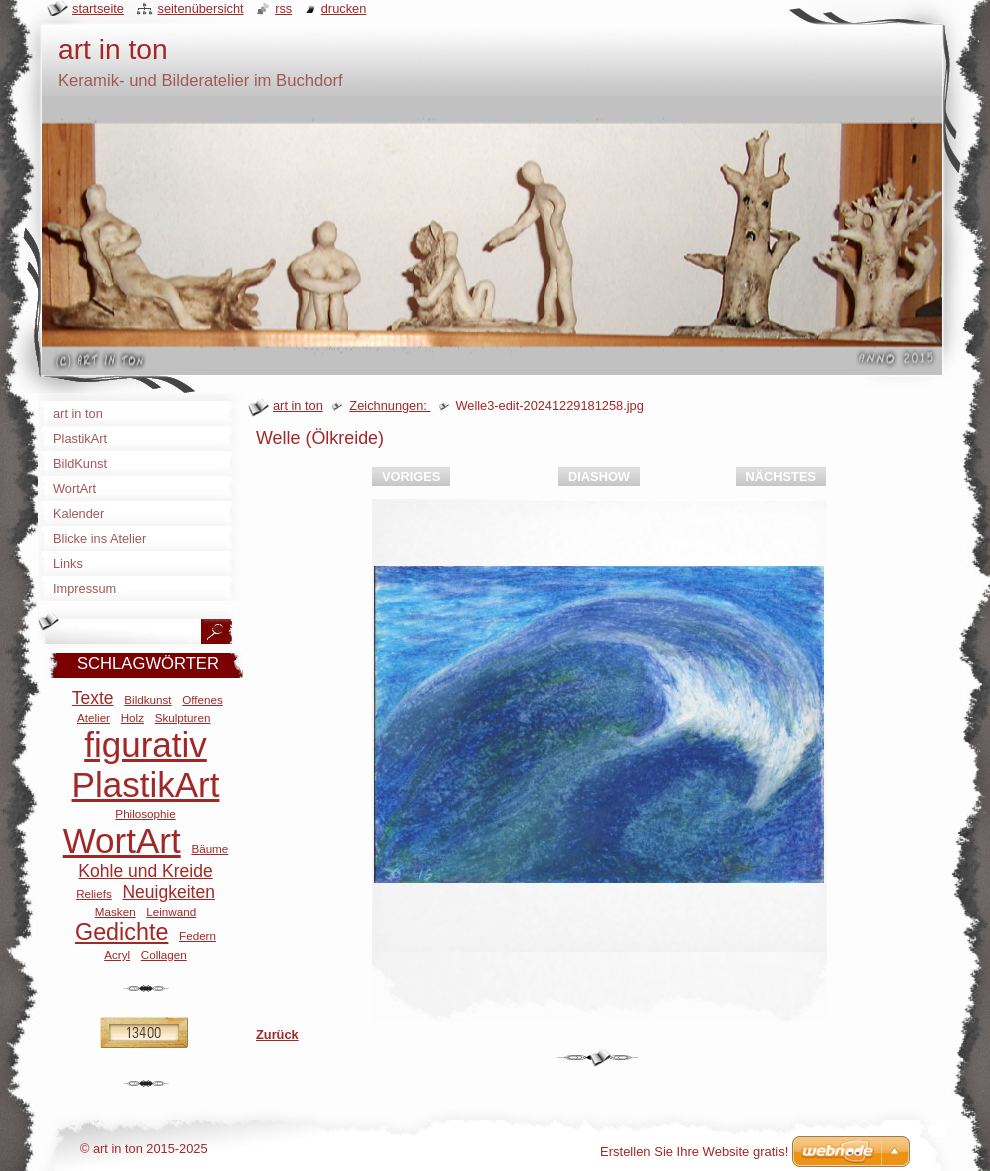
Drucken (344, 8)
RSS (283, 8)
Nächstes (781, 476)
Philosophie (145, 813)
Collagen (164, 954)
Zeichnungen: (389, 405)
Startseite (98, 8)
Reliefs (94, 893)
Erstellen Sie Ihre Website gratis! (694, 1151)
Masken (115, 911)
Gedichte (121, 932)
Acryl (117, 954)
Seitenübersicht (200, 8)
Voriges (411, 476)
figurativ (145, 744)
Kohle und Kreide (145, 871)
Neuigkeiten (168, 892)
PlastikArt (146, 784)
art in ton (298, 405)
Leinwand (171, 911)
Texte (93, 698)
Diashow (599, 476)
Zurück (277, 1034)
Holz (132, 717)
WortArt (122, 840)
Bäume (209, 848)
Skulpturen (183, 717)
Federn (197, 935)
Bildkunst (147, 699)
